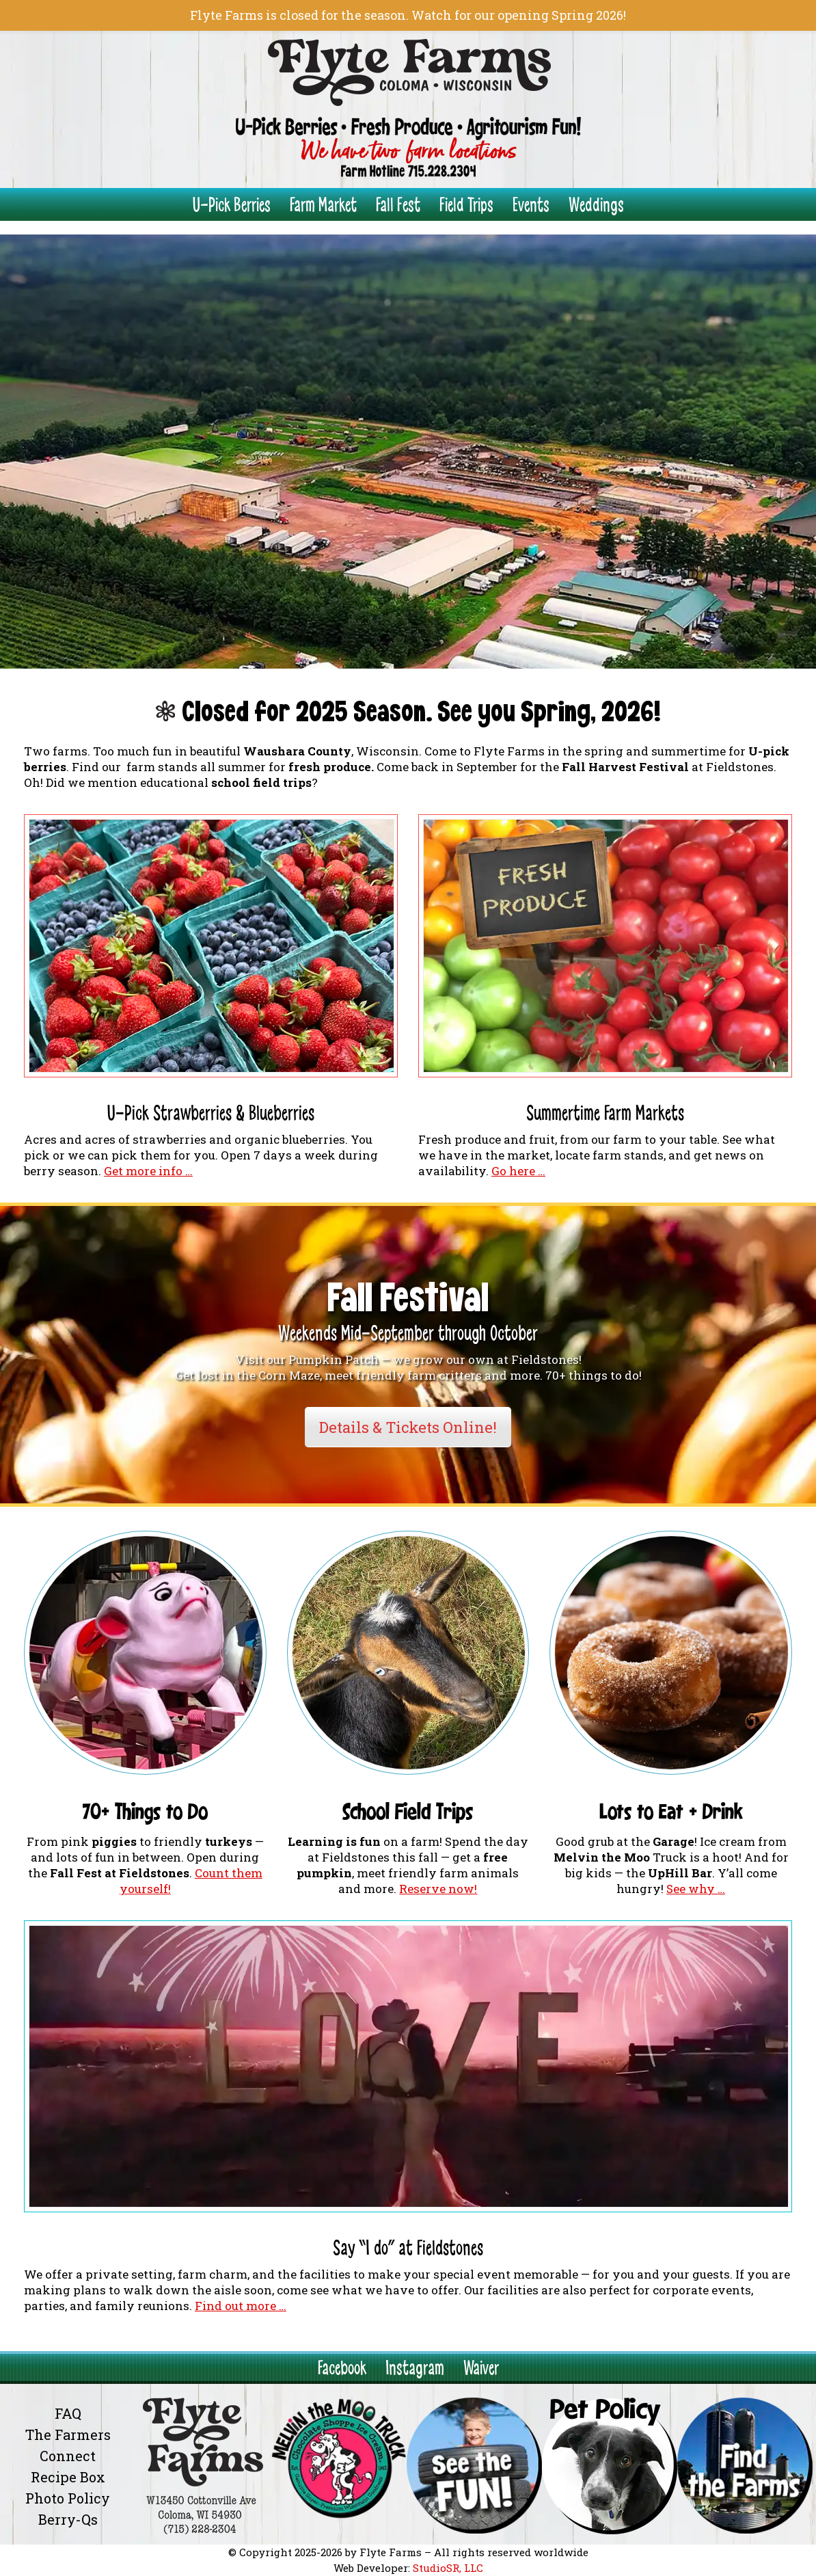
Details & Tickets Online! (408, 1427)
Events (531, 205)
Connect (68, 2456)
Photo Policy (67, 2498)
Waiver (481, 2368)
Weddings (596, 205)
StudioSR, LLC (448, 2568)
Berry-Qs (68, 2519)
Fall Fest (398, 205)
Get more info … (148, 1171)
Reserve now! (438, 1888)
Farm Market (323, 205)
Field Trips (466, 205)
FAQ (68, 2413)
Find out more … (240, 2305)
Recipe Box (68, 2477)
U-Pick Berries (232, 205)
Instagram (414, 2368)
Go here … (518, 1171)
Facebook (342, 2368)
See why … (695, 1888)
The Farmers (68, 2434)
